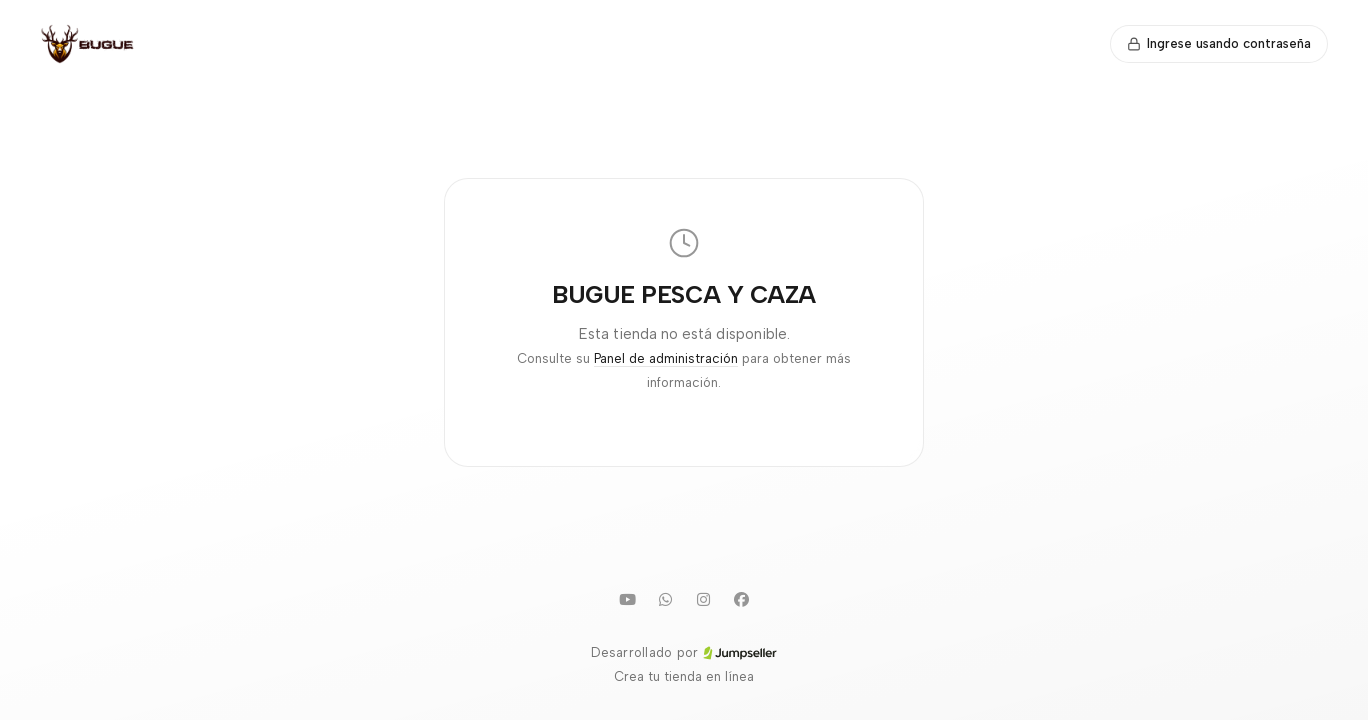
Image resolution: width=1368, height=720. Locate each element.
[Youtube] (627, 599)
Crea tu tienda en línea (684, 676)
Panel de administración (666, 358)
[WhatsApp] (665, 599)
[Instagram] (703, 599)
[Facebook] (741, 599)
